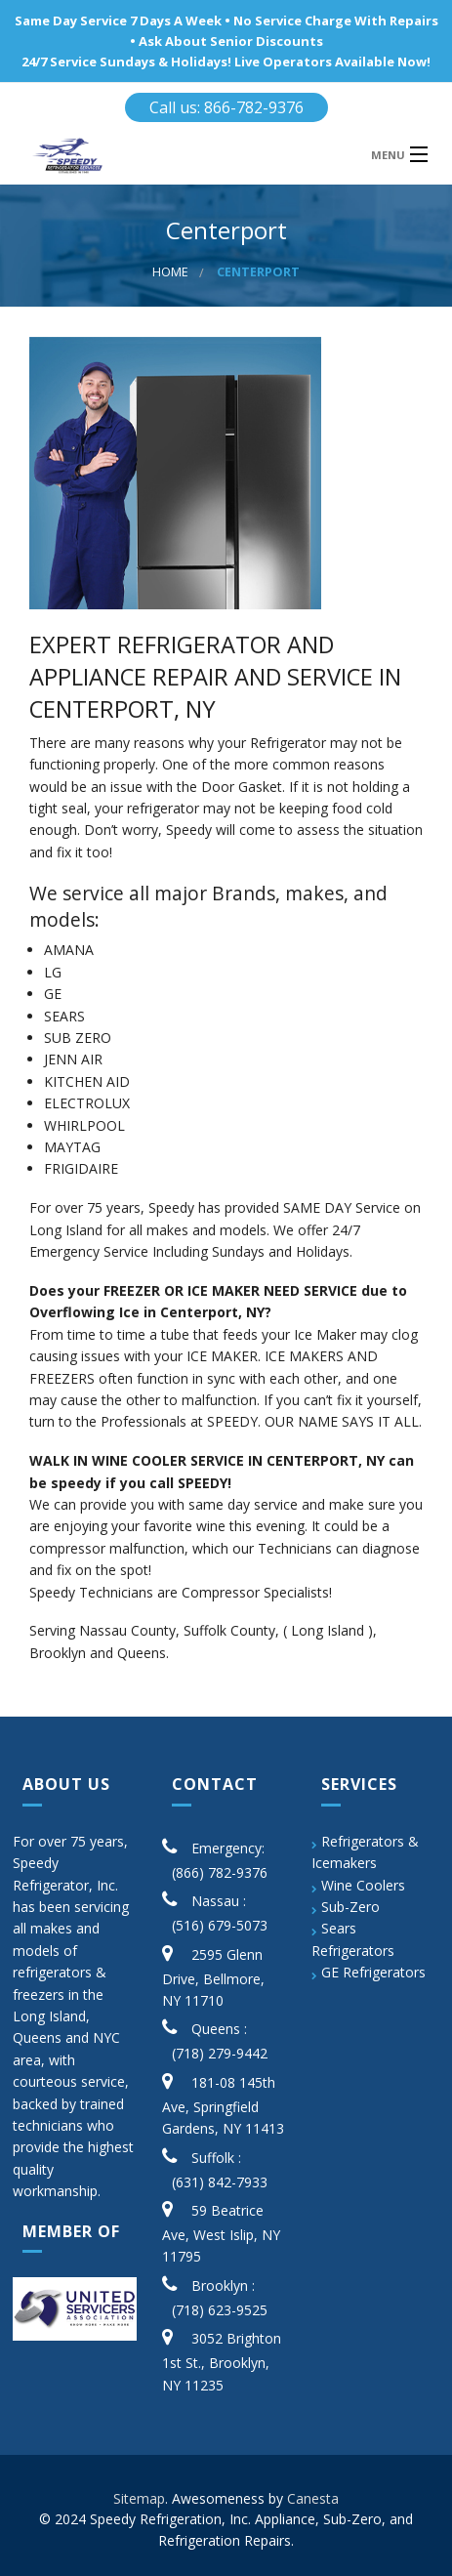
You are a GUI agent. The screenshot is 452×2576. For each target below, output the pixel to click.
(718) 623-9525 (219, 2310)
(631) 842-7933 (219, 2182)
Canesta (313, 2498)
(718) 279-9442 (219, 2053)
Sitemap (139, 2498)
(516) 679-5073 (219, 1925)
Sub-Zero (350, 1906)
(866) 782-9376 (219, 1872)
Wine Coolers (363, 1885)
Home (170, 272)
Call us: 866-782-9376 (226, 107)
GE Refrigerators (373, 1972)
